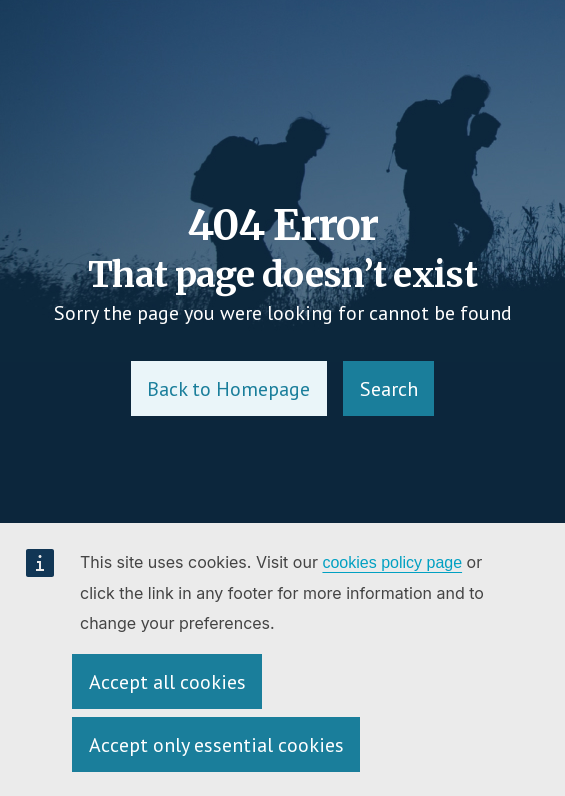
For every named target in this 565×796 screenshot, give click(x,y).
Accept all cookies (167, 682)
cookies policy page (392, 562)
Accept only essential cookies (216, 745)
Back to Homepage (228, 389)
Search (389, 389)
